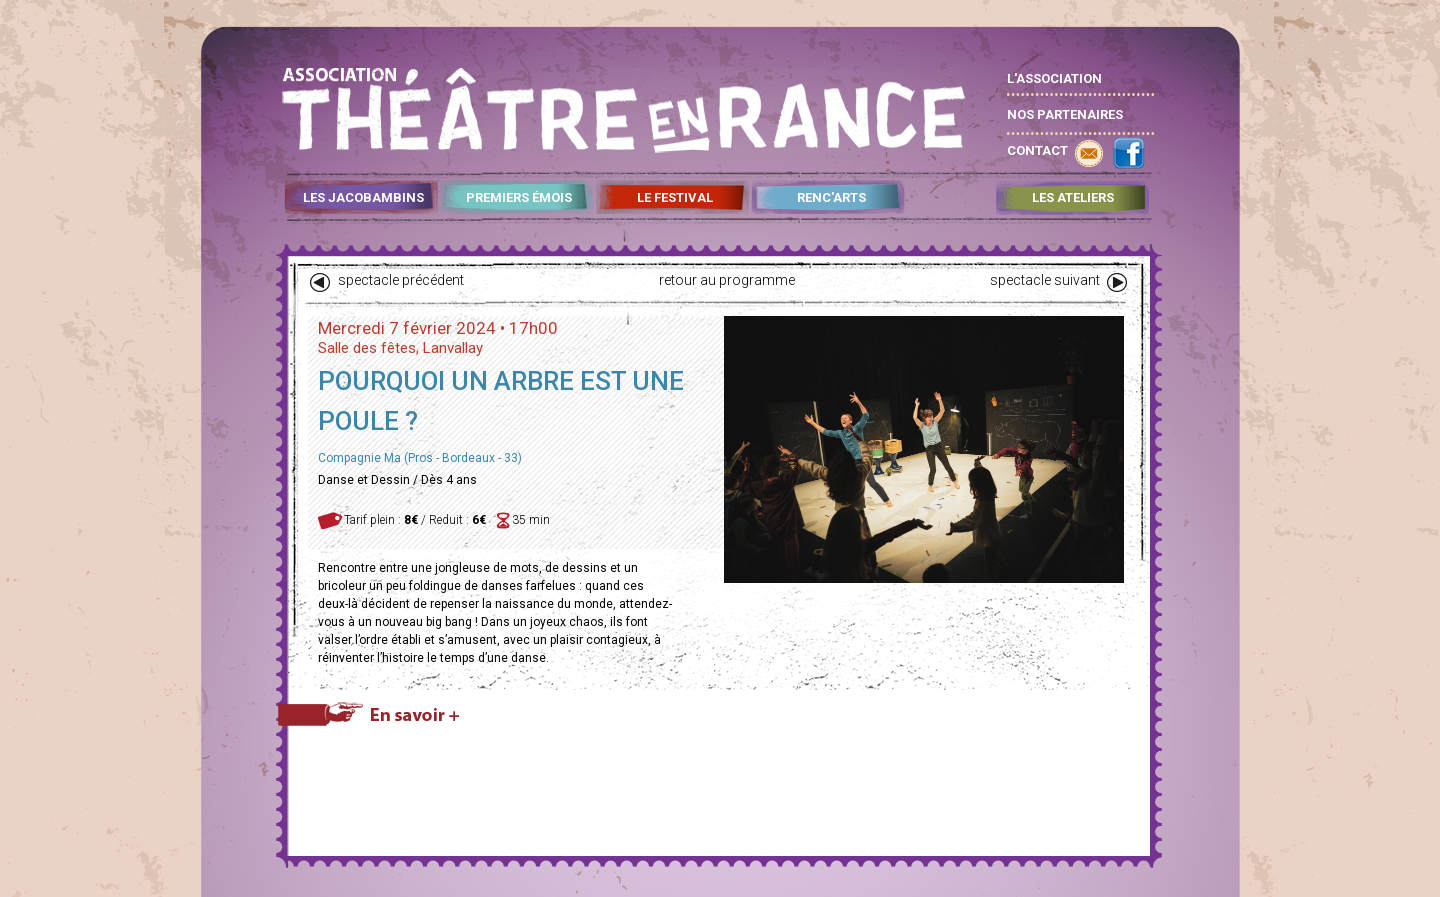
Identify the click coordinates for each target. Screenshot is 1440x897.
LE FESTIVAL (675, 198)
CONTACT (1037, 150)
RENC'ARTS (831, 198)
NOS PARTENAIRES (1065, 114)
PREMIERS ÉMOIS (519, 198)
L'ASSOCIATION (1054, 78)
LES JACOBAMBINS (363, 198)
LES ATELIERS (1073, 198)
